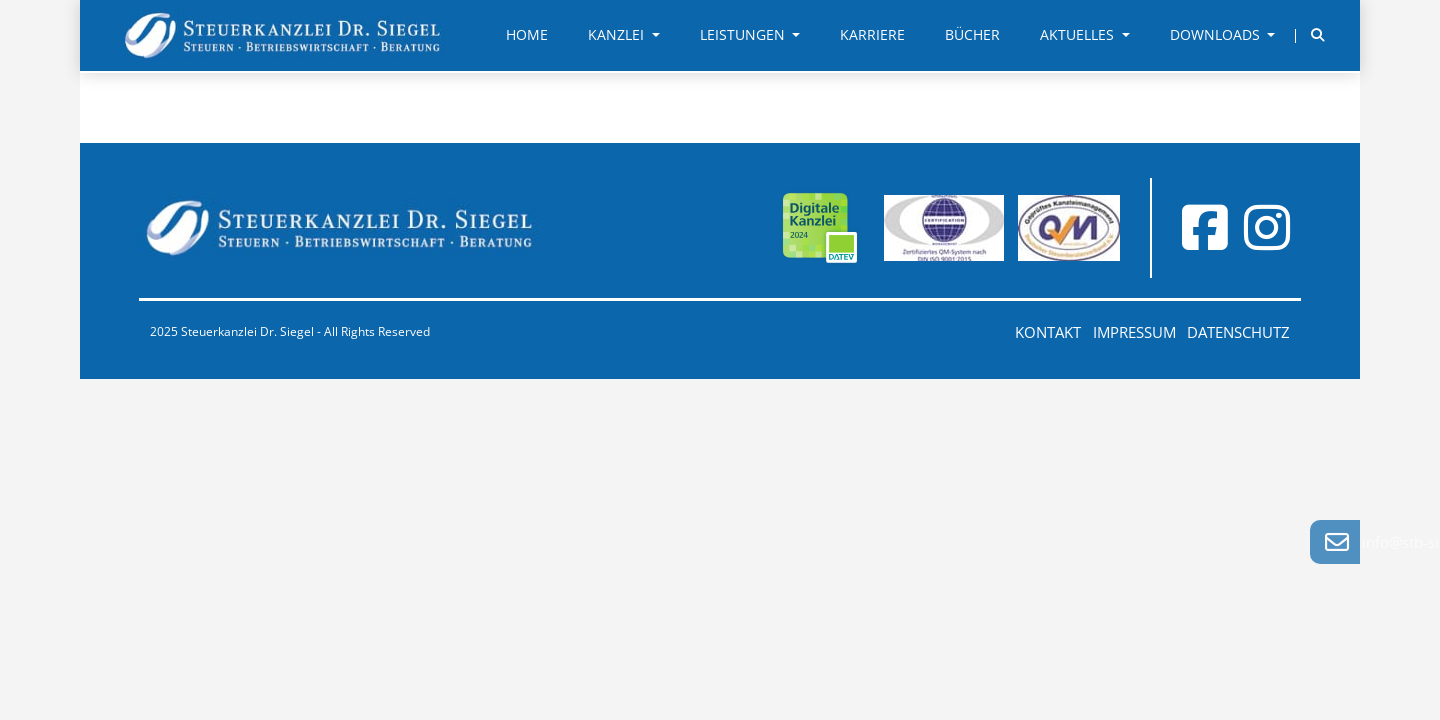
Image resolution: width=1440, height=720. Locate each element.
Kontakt (1048, 332)
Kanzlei (618, 35)
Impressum (1134, 332)
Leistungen (744, 35)
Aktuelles (1079, 35)
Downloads (1217, 35)
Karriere (872, 35)
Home (527, 35)
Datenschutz (1238, 332)
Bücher (972, 35)
